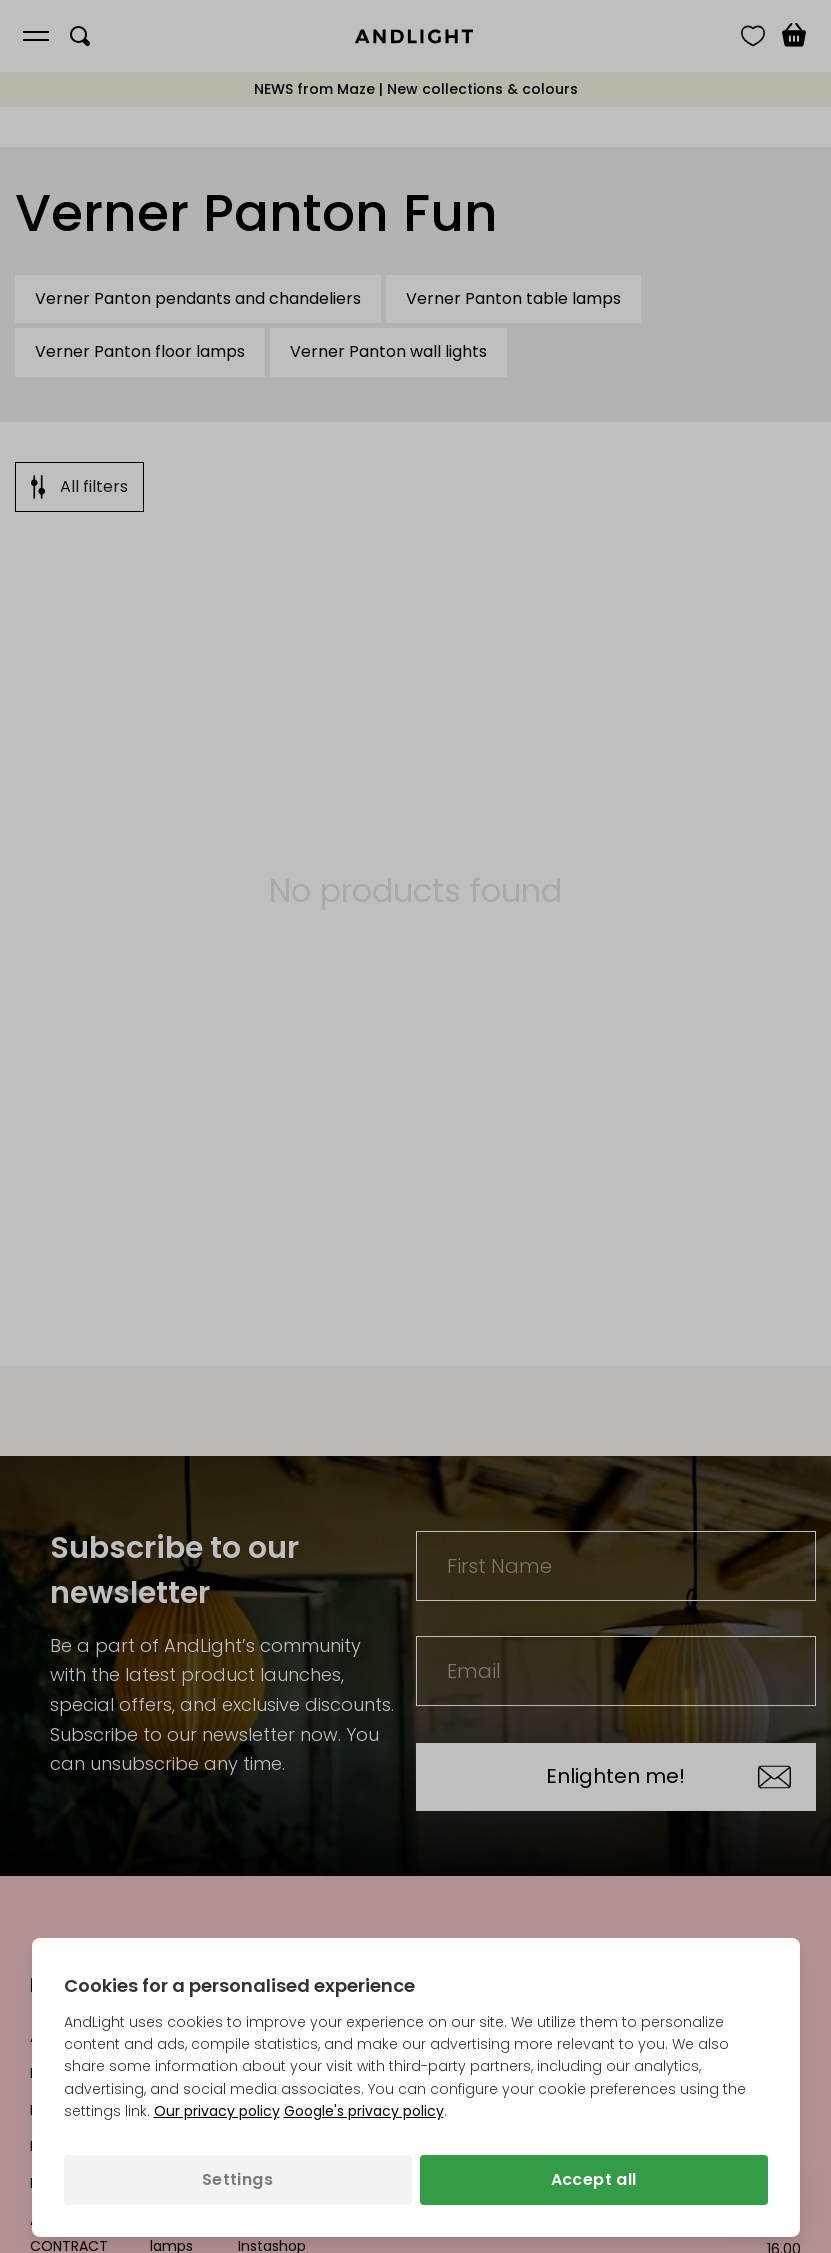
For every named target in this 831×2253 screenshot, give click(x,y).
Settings (237, 2179)
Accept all (594, 2179)
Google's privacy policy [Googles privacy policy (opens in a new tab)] (364, 2111)
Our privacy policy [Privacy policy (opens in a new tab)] (217, 2111)
